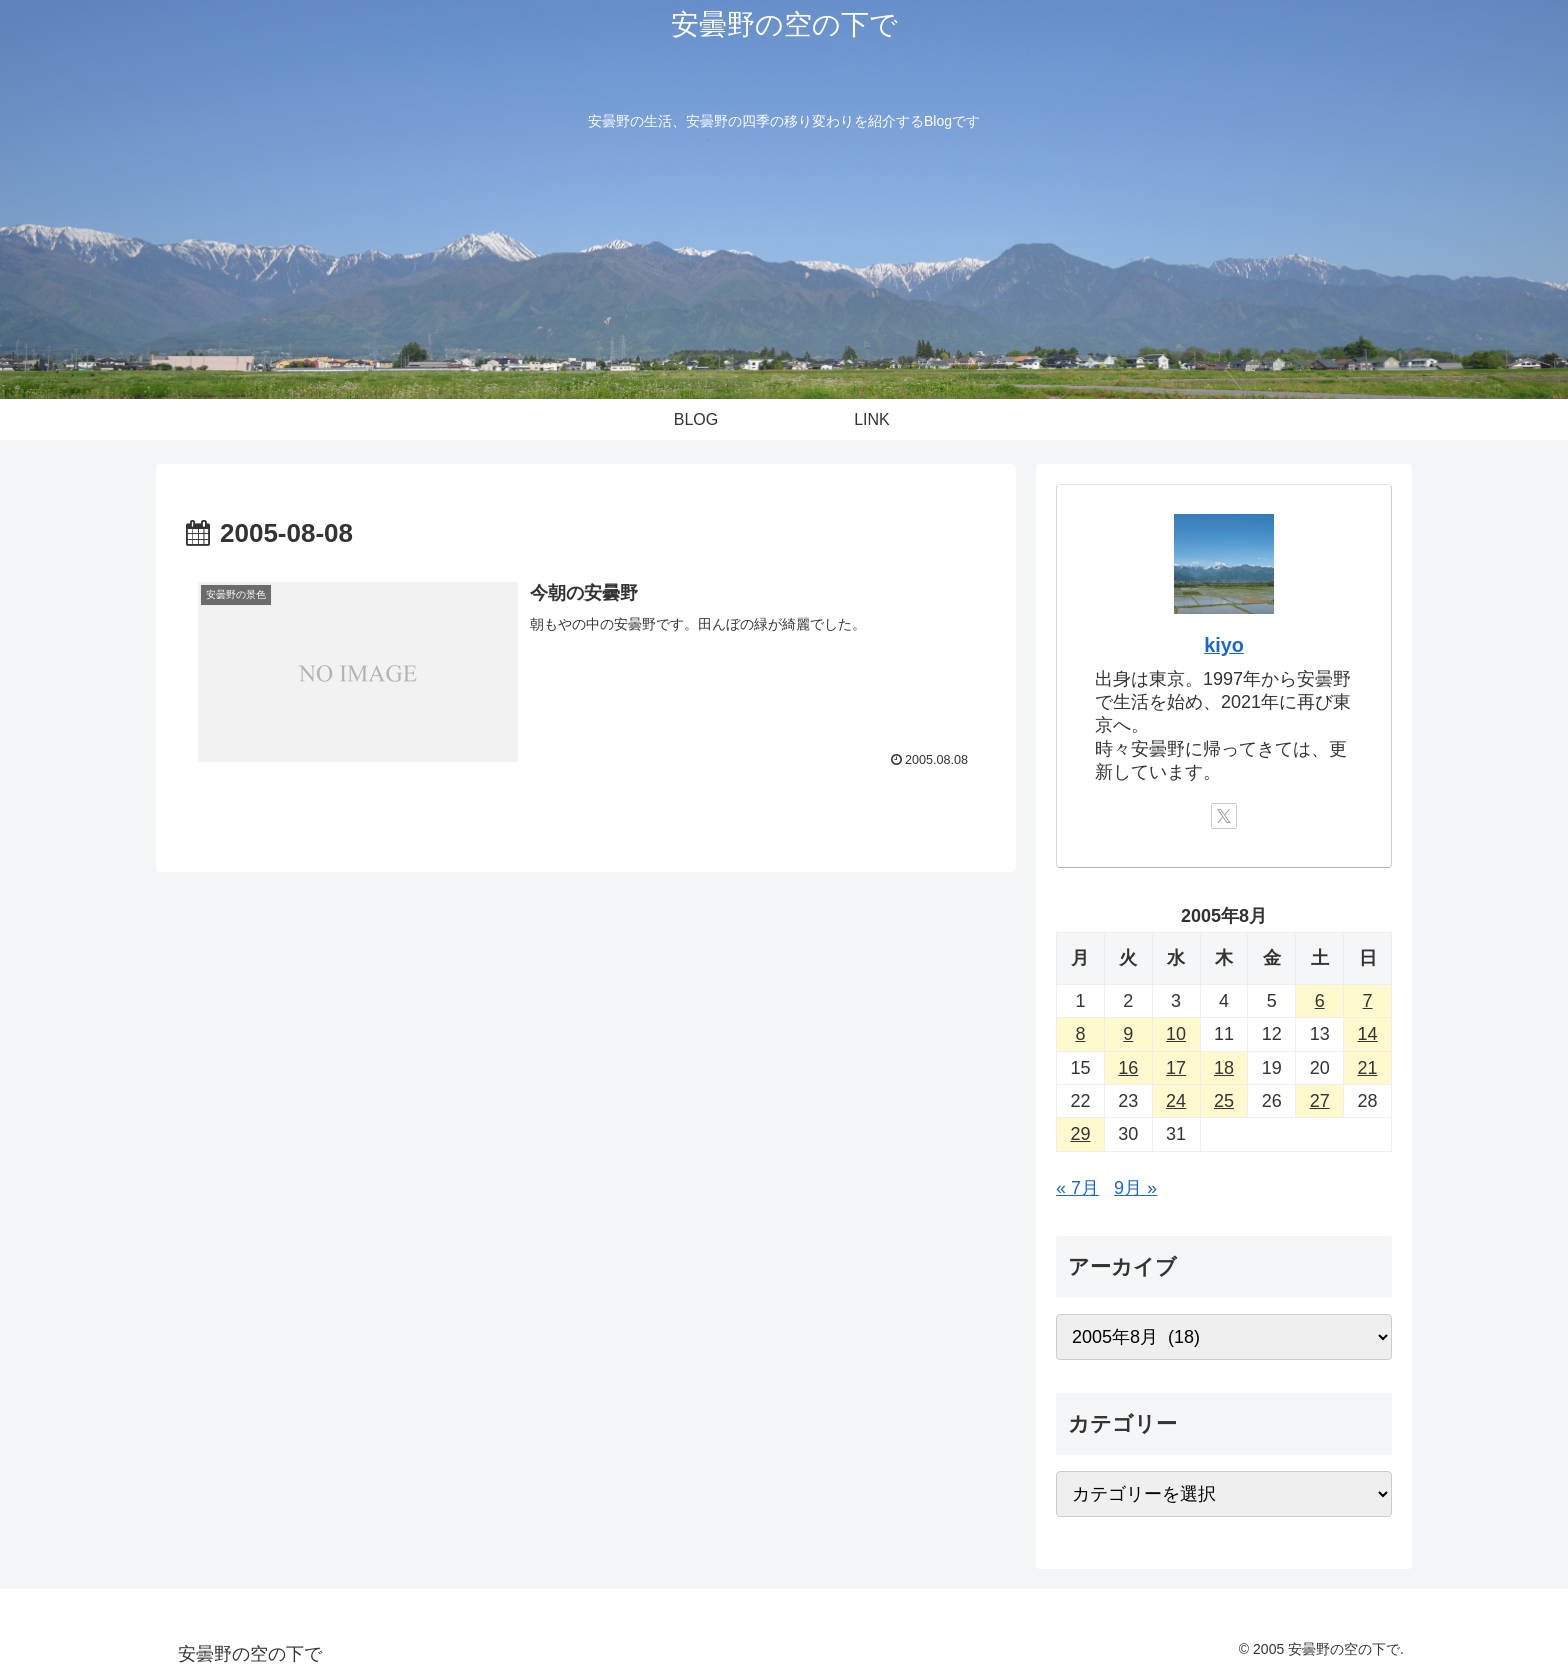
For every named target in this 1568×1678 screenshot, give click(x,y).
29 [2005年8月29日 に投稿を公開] (1080, 1134)
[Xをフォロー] (1224, 816)
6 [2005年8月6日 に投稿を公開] (1320, 1001)
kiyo (1224, 645)
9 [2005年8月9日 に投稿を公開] (1128, 1034)
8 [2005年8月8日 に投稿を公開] (1080, 1034)
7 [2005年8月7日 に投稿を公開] (1368, 1001)
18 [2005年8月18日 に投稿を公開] (1224, 1068)
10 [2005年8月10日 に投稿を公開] (1176, 1034)
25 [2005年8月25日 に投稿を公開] (1224, 1101)
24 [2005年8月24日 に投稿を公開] (1176, 1101)
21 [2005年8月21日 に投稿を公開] (1368, 1068)
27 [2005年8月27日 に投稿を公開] (1320, 1101)
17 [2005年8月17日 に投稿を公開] (1176, 1068)
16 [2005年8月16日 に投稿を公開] (1128, 1068)
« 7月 (1077, 1188)
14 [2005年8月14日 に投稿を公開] (1368, 1034)
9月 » (1135, 1188)
